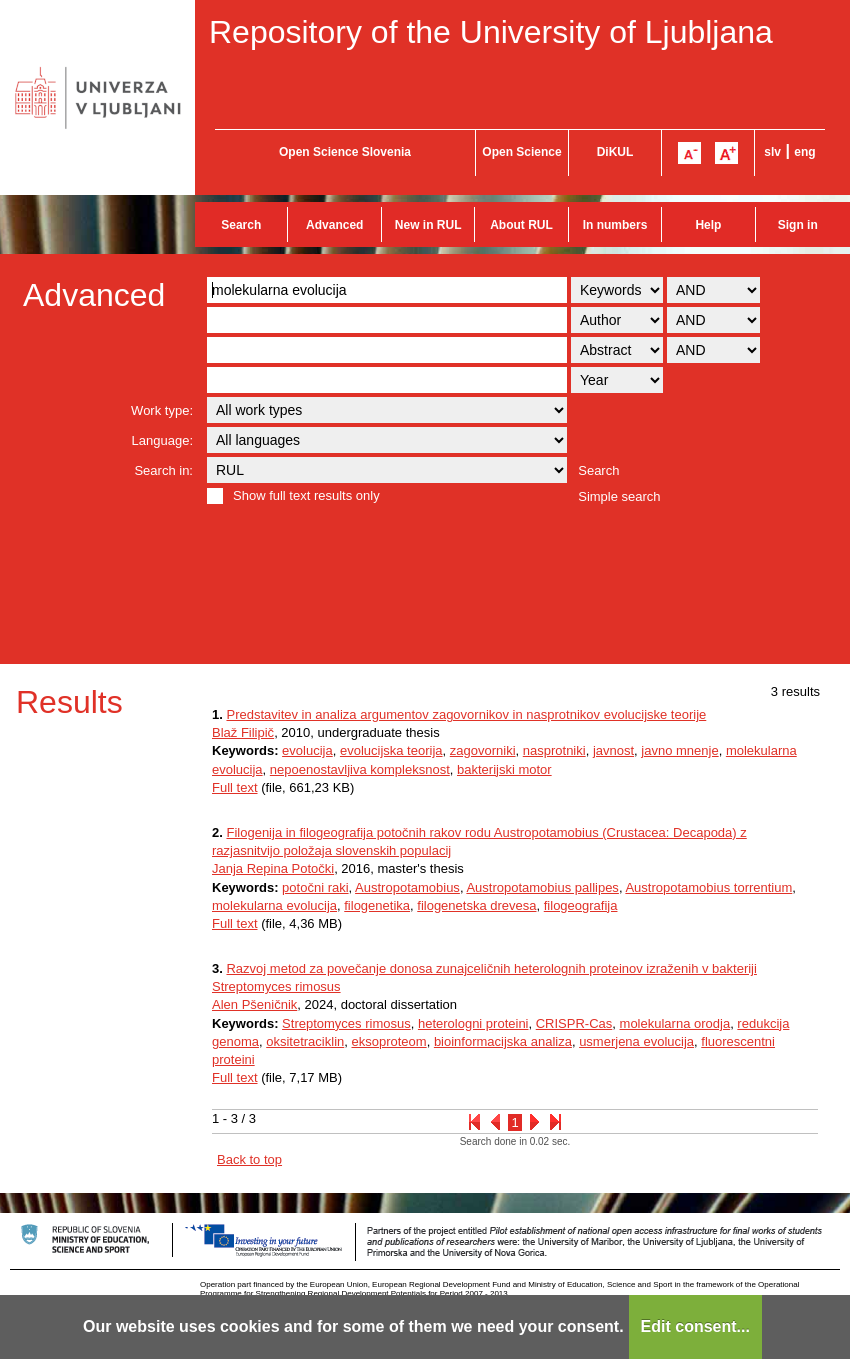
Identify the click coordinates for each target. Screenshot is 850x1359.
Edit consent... (695, 1326)
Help (708, 225)
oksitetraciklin (305, 1041)
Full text (235, 787)
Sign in (798, 225)
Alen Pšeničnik (254, 1004)
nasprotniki (554, 750)
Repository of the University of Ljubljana (491, 32)
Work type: (162, 410)
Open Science (521, 152)
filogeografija (581, 905)
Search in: (163, 470)
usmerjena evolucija (636, 1041)
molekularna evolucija (274, 905)
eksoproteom (388, 1041)
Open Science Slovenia (345, 152)
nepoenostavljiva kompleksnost (360, 769)
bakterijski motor (504, 769)
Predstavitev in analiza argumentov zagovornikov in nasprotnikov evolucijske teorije (466, 714)
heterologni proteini (473, 1023)
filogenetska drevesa (476, 905)
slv (772, 152)
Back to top (249, 1159)
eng (804, 152)
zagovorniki (483, 750)
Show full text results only (306, 495)
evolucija (307, 750)
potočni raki (315, 887)
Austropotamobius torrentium (708, 887)
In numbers (615, 225)
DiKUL (615, 152)
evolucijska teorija (391, 750)
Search (241, 225)
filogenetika (377, 905)
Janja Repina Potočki (273, 868)
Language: (162, 440)
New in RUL (428, 225)
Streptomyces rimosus (346, 1023)
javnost (613, 750)
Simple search (619, 496)
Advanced (334, 225)
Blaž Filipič (243, 732)
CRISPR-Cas (574, 1023)
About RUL (521, 225)
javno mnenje (679, 750)
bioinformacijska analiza (503, 1041)
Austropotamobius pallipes (542, 887)
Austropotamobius (407, 887)
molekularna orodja (675, 1023)
